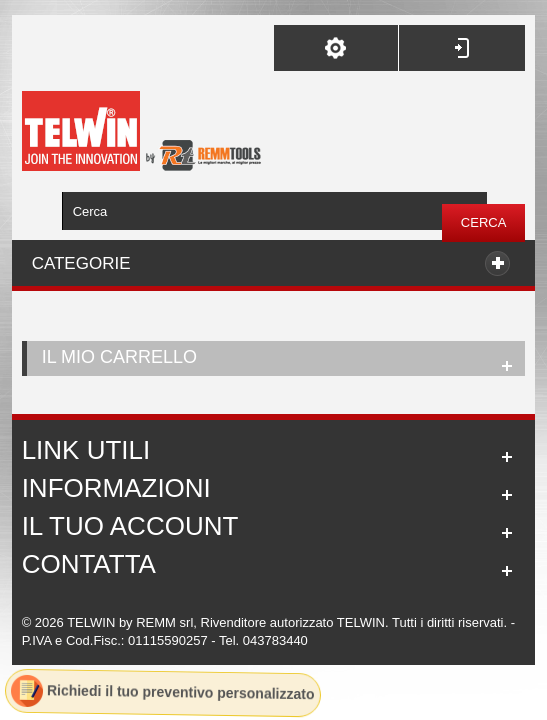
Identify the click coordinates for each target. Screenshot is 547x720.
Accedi (462, 48)
